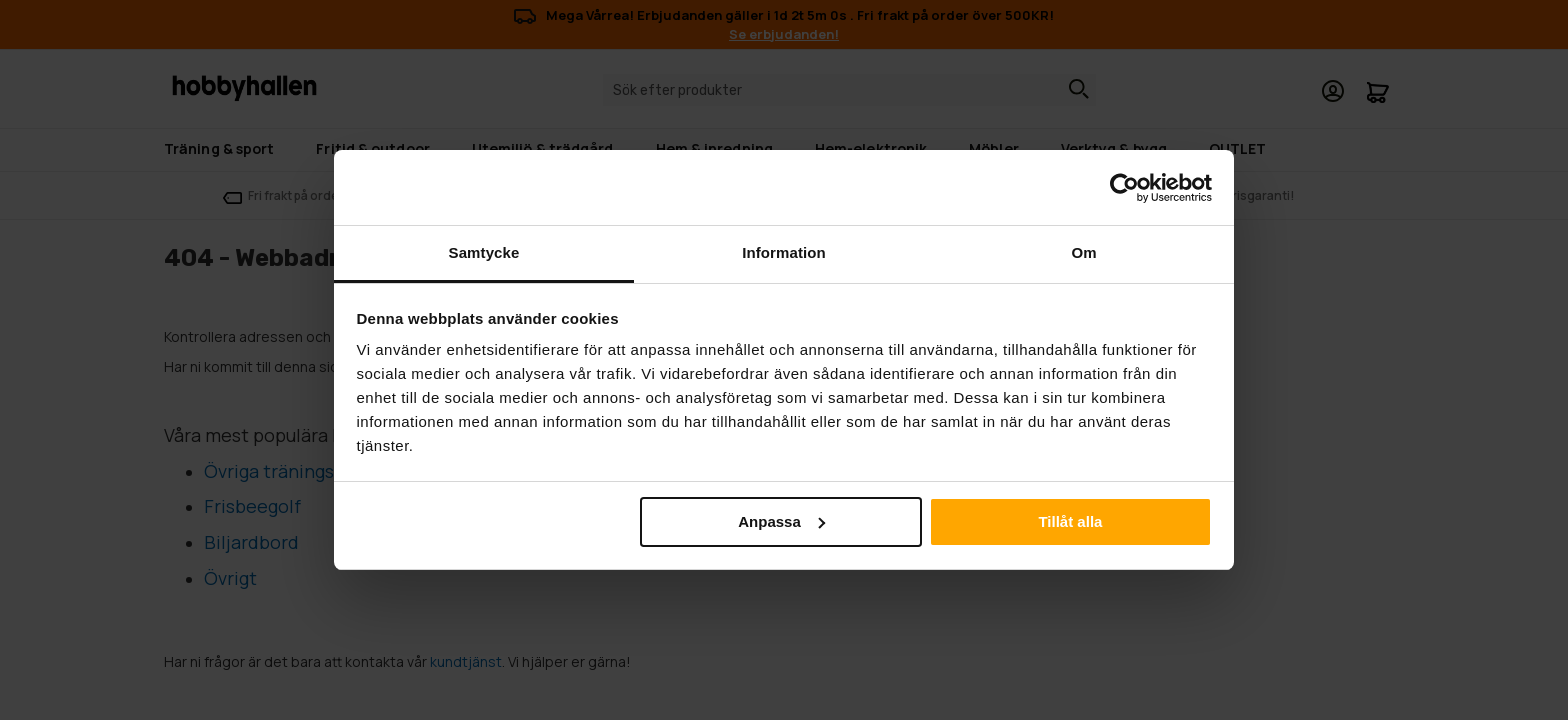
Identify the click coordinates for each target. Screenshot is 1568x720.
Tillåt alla (1070, 521)
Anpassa (781, 521)
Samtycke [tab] (484, 252)
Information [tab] (784, 252)
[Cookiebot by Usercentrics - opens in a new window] (1124, 188)
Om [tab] (1083, 252)
